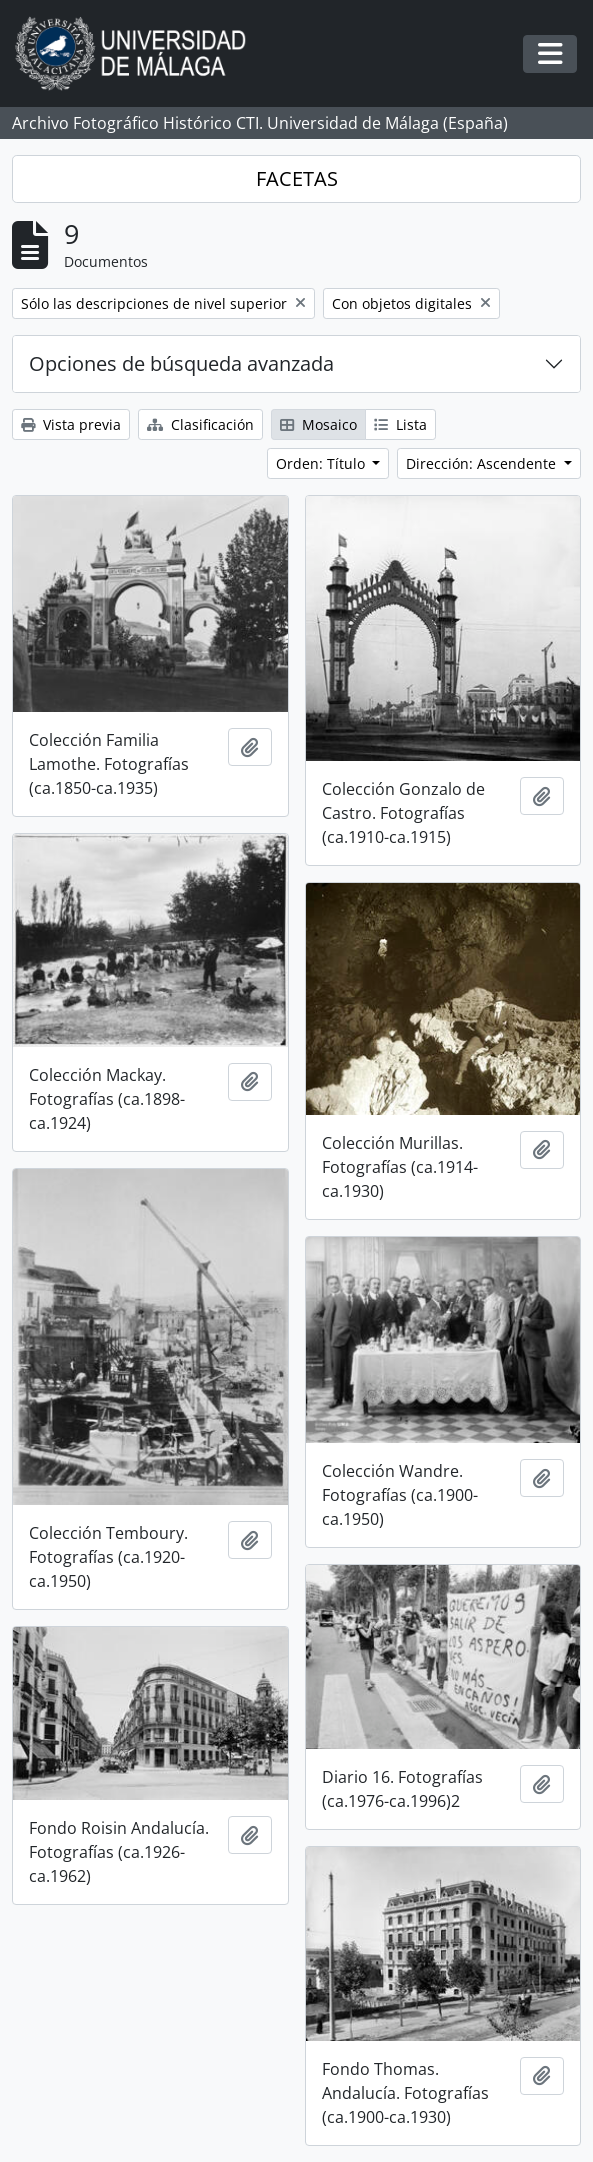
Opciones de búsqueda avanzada (181, 363)
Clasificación (200, 424)
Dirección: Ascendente (483, 463)
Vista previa (71, 424)
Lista (400, 424)
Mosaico (318, 424)
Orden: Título (322, 463)
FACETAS (297, 178)
